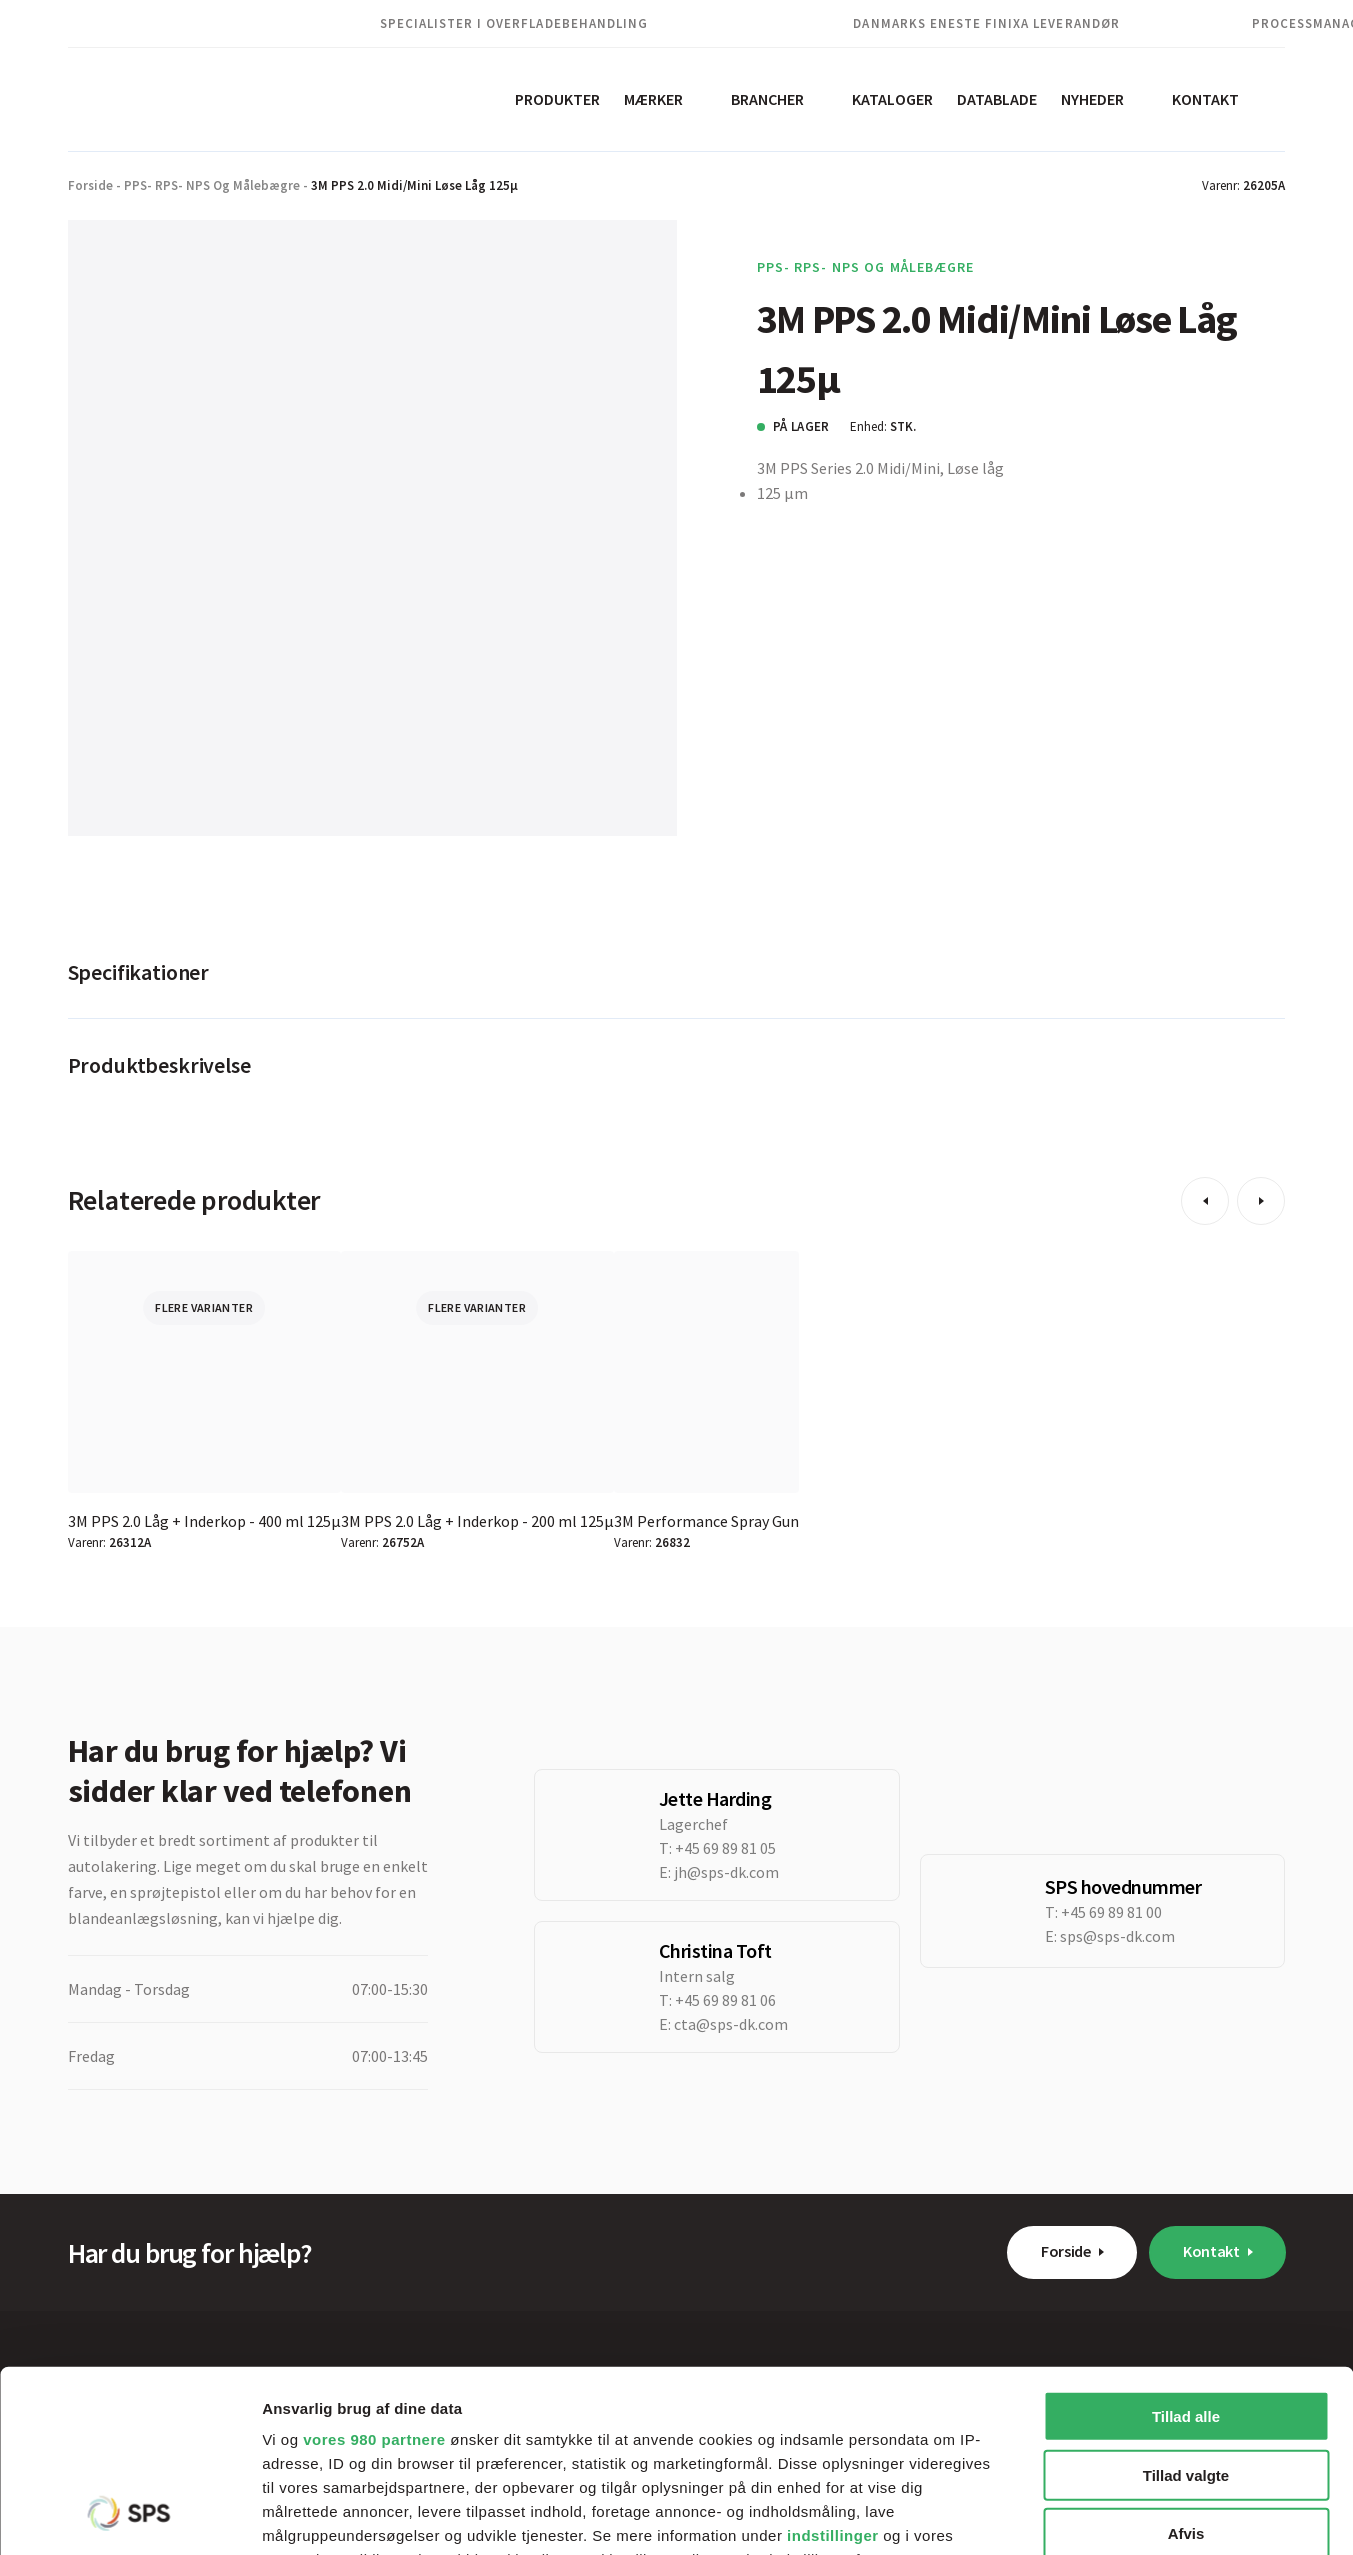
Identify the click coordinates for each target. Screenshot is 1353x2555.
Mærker (653, 99)
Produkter (557, 99)
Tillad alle (1186, 2246)
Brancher (767, 99)
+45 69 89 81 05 (725, 1848)
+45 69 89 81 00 (1111, 1912)
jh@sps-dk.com (726, 1872)
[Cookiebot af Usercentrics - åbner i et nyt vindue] (129, 2516)
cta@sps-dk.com (731, 2024)
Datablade (997, 99)
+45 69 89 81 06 (725, 2000)
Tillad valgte (1186, 2304)
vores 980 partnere (374, 2269)
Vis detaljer (1039, 2515)
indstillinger (833, 2365)
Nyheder (1092, 99)
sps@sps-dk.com (1117, 1936)
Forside (90, 185)
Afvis (1186, 2363)
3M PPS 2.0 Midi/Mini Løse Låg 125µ (414, 185)
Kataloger (892, 99)
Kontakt (1205, 99)
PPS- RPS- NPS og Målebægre (212, 185)
